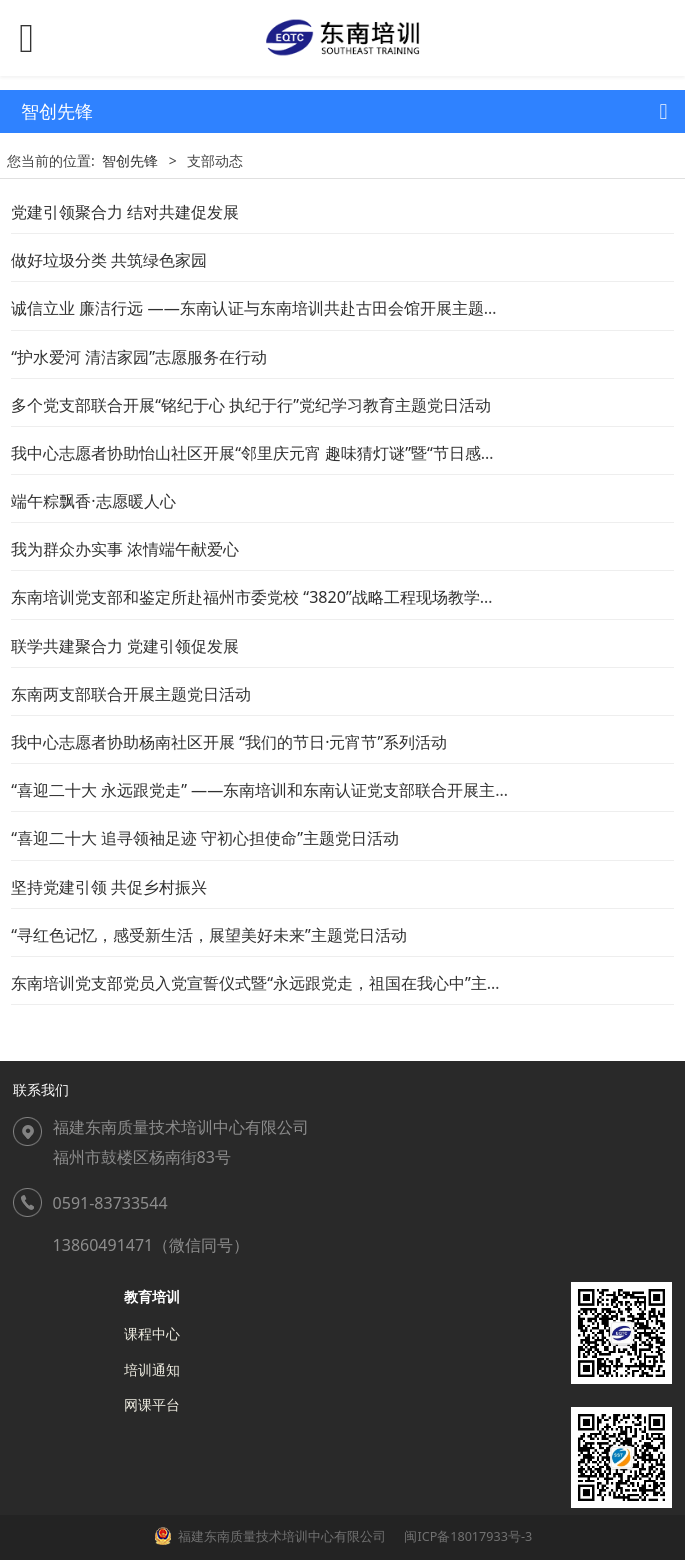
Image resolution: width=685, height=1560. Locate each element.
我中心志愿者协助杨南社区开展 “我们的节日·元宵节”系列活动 (229, 742)
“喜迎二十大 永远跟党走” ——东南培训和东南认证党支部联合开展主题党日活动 (293, 790)
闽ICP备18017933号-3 (466, 1536)
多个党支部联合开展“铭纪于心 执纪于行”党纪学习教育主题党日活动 (251, 405)
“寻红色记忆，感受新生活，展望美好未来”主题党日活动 (209, 935)
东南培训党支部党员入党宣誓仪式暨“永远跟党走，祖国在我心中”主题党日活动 (289, 983)
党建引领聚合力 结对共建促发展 (125, 212)
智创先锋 (130, 160)
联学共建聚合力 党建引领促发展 (125, 646)
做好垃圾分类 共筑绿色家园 (109, 260)
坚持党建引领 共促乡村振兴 (109, 887)
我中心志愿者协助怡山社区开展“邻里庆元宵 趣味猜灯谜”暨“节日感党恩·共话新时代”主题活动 (339, 453)
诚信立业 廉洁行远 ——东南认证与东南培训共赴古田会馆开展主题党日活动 (279, 308)
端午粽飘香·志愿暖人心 (93, 501)
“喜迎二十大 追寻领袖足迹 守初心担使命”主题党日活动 (205, 838)
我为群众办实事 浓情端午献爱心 (125, 549)
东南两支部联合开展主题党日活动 (131, 694)
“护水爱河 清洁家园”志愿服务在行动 (139, 357)
